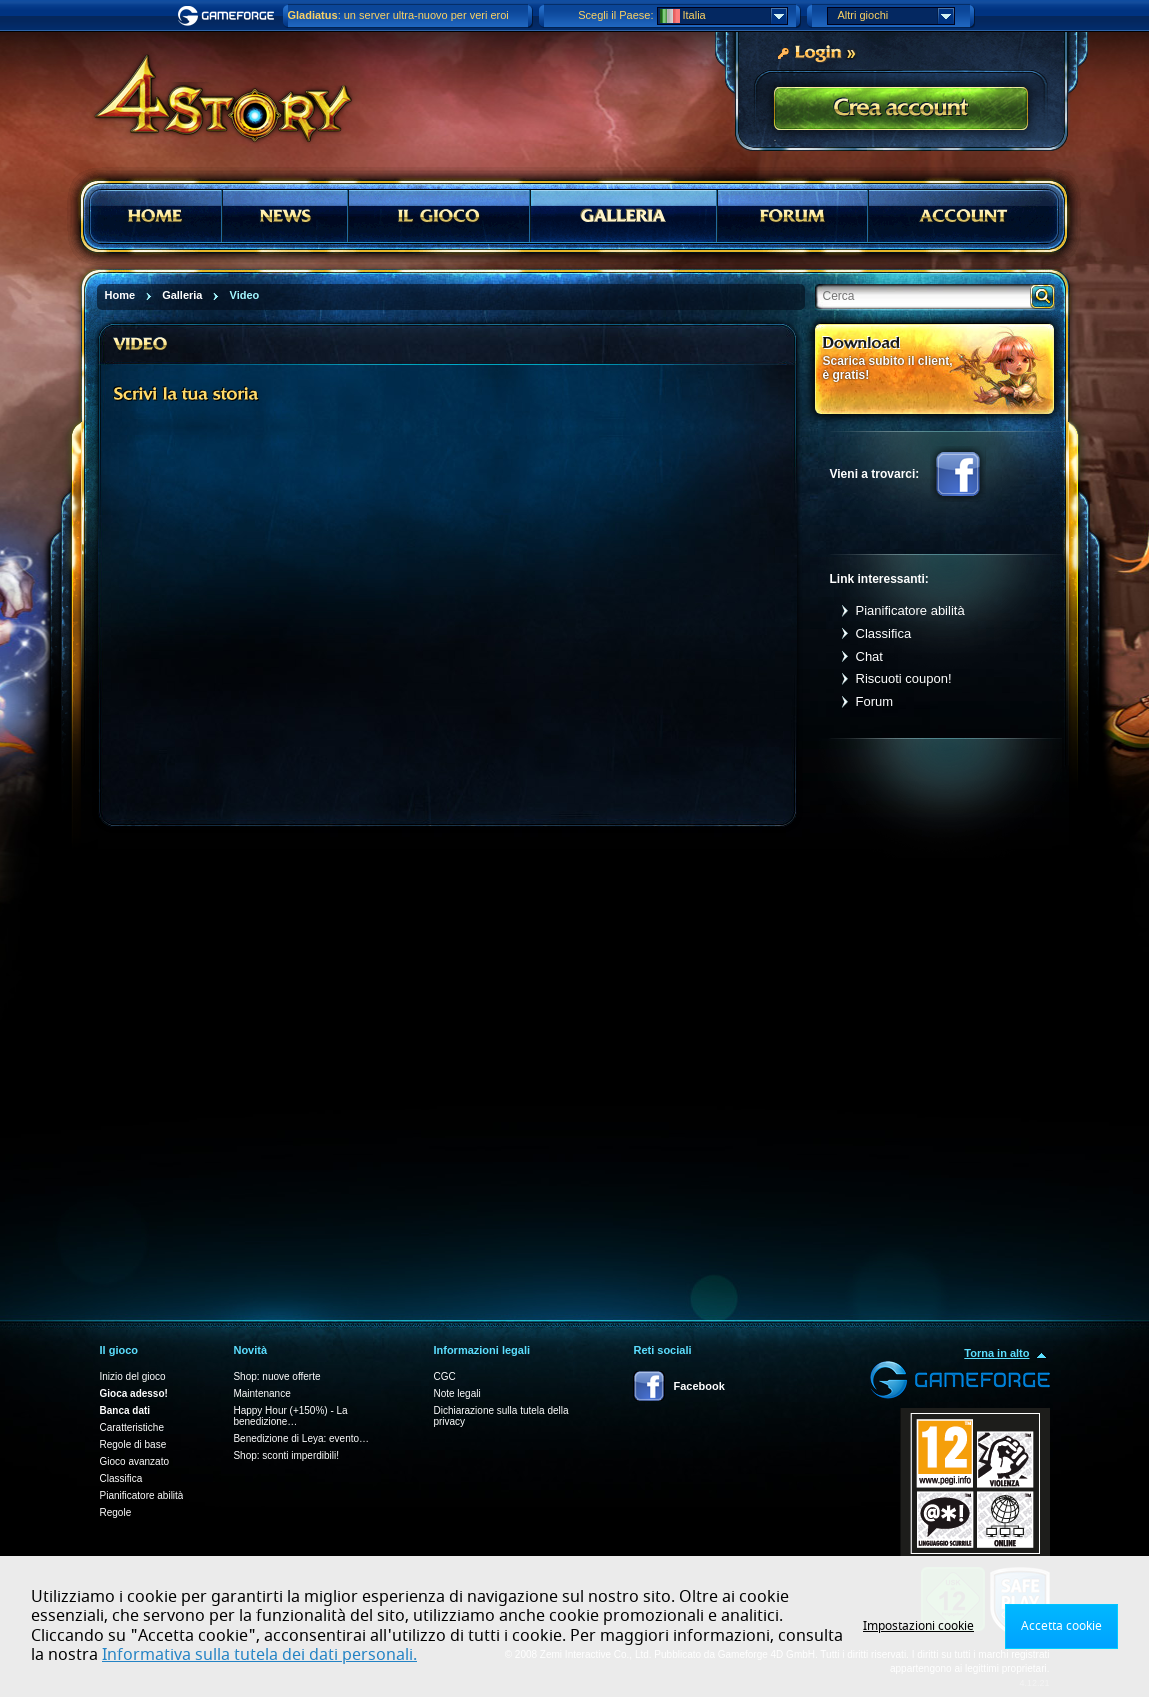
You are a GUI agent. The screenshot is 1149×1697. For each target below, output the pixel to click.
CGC (444, 1376)
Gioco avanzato (135, 1461)
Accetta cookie (1061, 1626)
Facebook (958, 474)
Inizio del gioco (133, 1376)
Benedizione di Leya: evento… (301, 1438)
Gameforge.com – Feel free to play (229, 16)
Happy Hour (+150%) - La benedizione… (290, 1416)
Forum (875, 701)
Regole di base (133, 1444)
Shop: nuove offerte (276, 1376)
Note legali (456, 1393)
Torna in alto (996, 1353)
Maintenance (261, 1393)
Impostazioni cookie (918, 1626)
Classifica (884, 633)
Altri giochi (896, 16)
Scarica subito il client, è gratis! (888, 367)
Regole (116, 1512)
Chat (869, 656)
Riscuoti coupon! (904, 678)
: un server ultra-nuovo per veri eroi (398, 15)
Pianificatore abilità (910, 610)
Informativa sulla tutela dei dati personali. (259, 1655)
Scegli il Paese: (615, 15)
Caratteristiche (132, 1427)
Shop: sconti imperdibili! (286, 1455)
